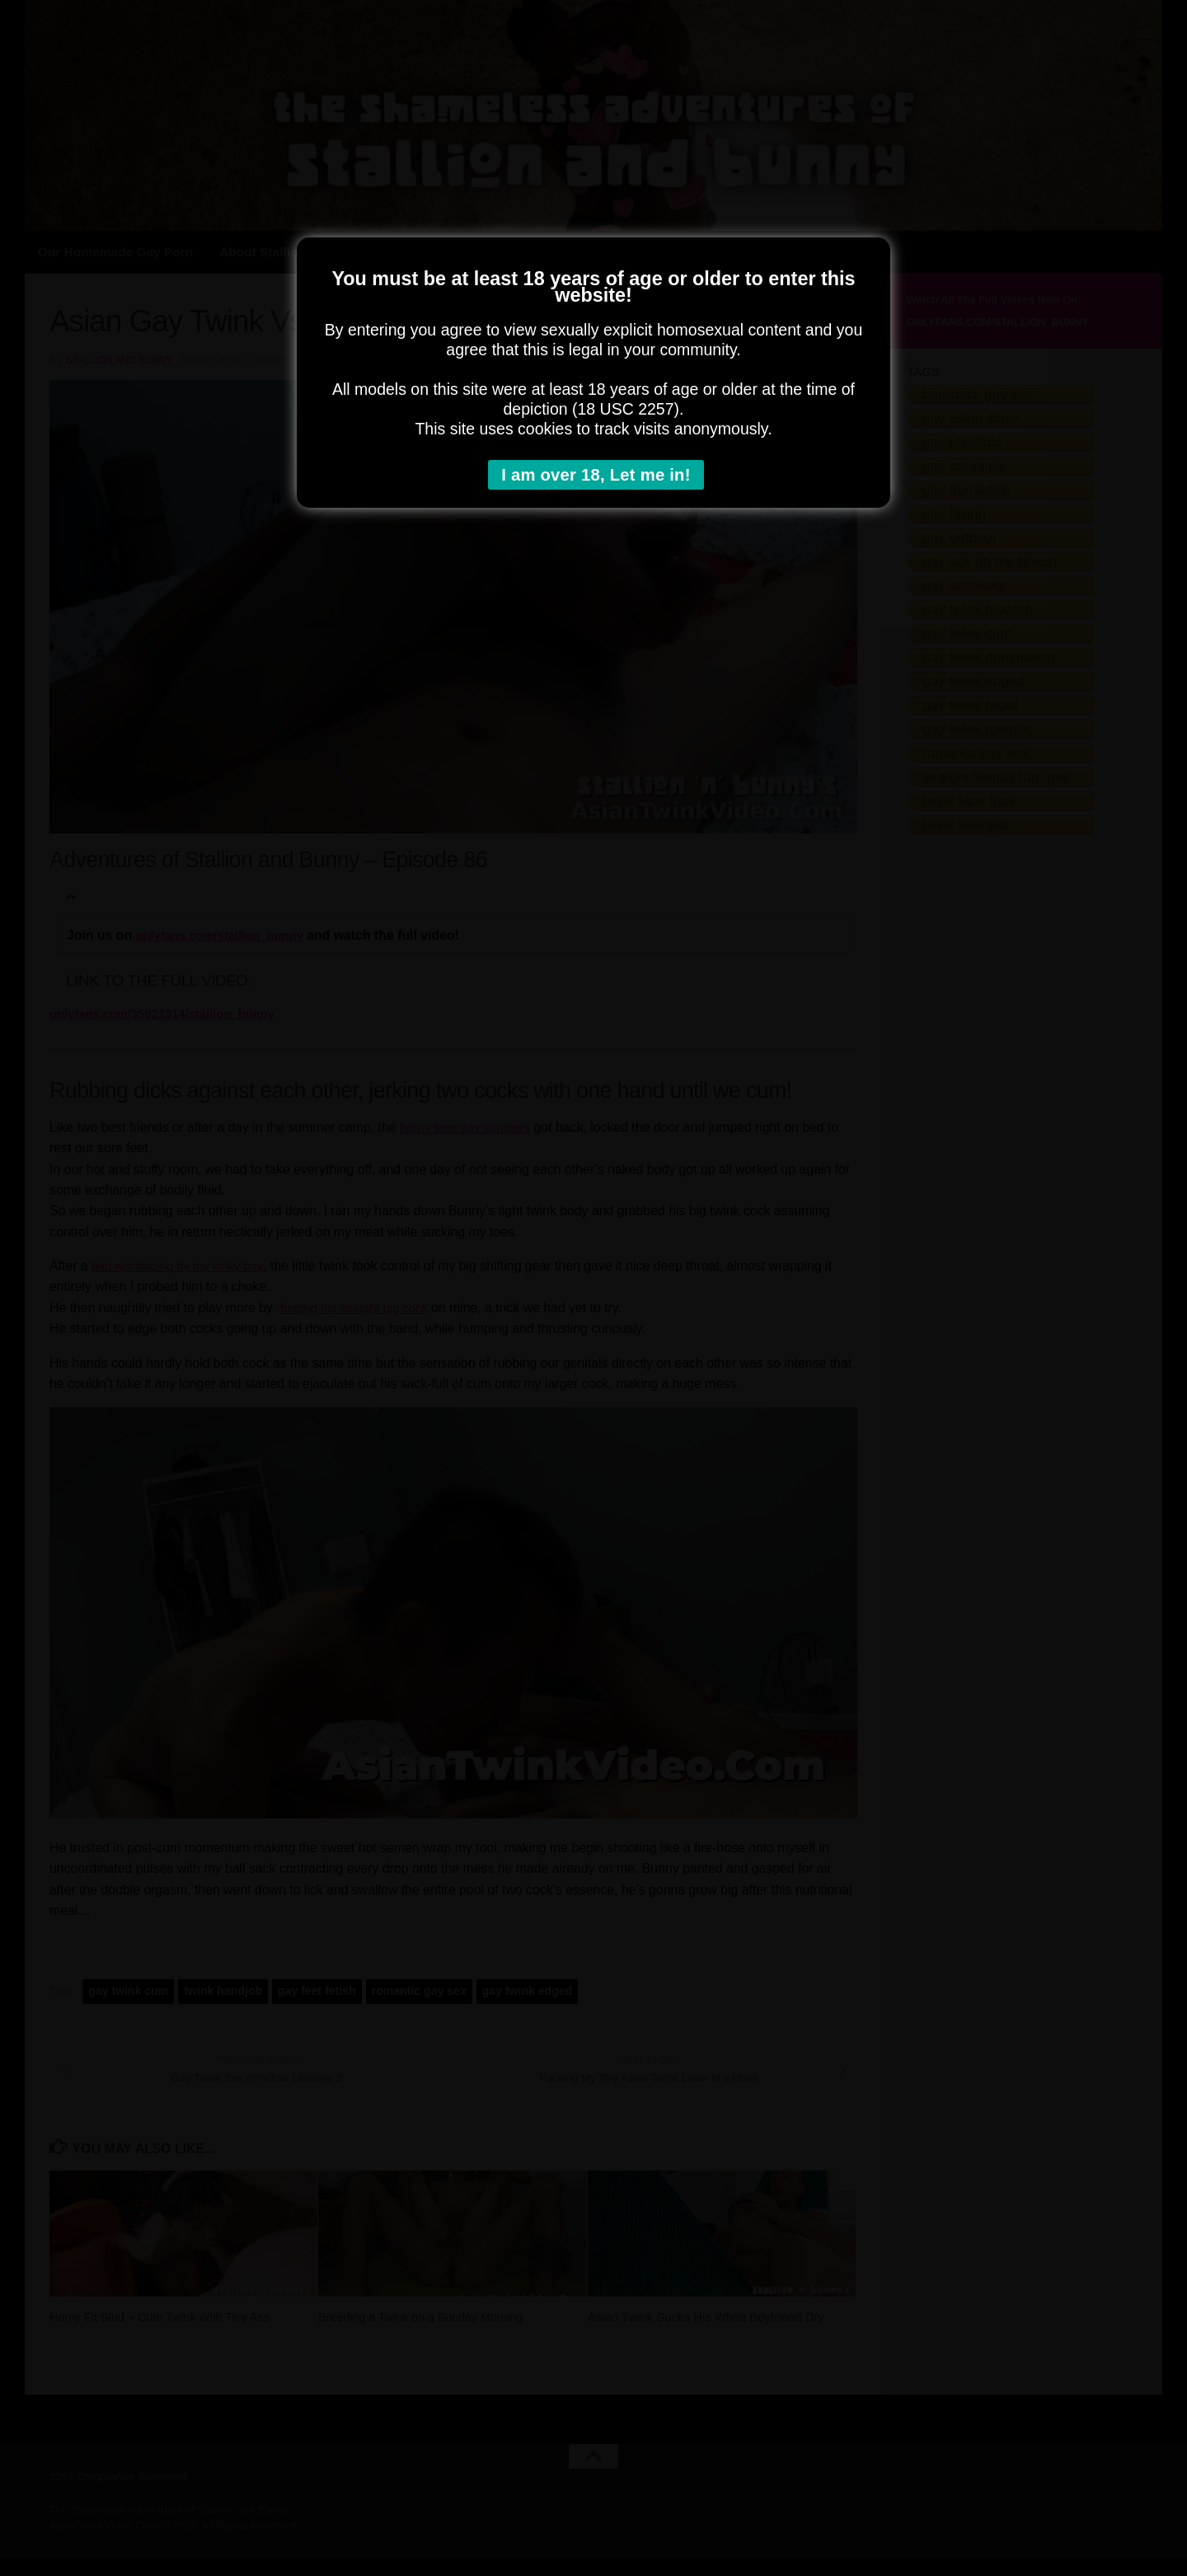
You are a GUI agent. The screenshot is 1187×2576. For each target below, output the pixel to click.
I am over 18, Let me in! (598, 475)
